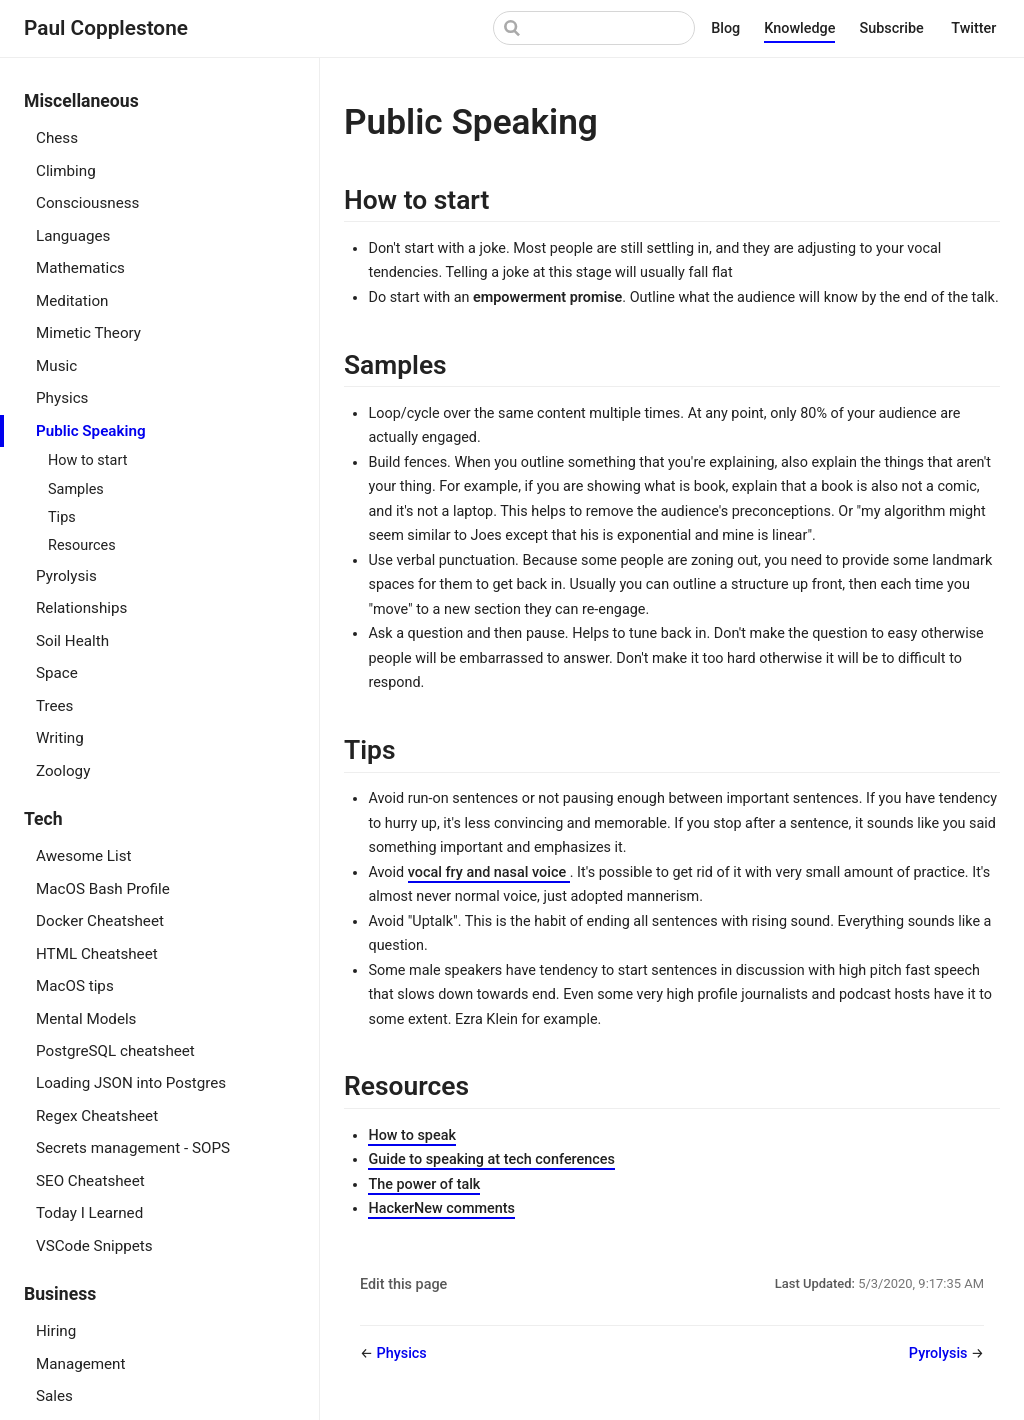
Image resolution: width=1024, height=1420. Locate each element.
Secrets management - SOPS (133, 1148)
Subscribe (893, 30)
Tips (62, 517)
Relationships (81, 608)
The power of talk (424, 1184)
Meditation (72, 301)
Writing (60, 738)
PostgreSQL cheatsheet (115, 1051)
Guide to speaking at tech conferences (491, 1159)
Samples (76, 489)
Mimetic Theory (88, 333)
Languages (73, 236)
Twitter (975, 30)
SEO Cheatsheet (90, 1181)
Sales (54, 1396)
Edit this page (403, 1284)
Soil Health (72, 641)
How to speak (411, 1135)
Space (57, 673)
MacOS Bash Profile (103, 889)
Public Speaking (91, 431)
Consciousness (87, 203)
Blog (725, 28)
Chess (57, 138)
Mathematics (80, 268)
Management (80, 1364)
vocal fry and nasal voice (489, 872)
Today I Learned (89, 1213)
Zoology (63, 771)
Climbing (66, 171)
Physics (62, 398)
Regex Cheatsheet (97, 1116)
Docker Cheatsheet (100, 921)
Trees (54, 706)
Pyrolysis (66, 576)
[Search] (594, 28)
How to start (87, 460)
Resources (82, 545)
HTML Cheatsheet (97, 954)
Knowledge (799, 28)
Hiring (56, 1331)
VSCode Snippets (94, 1246)
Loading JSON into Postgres (131, 1083)
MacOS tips (75, 986)
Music (56, 366)
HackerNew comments (441, 1208)
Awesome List (83, 856)
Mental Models (86, 1019)
